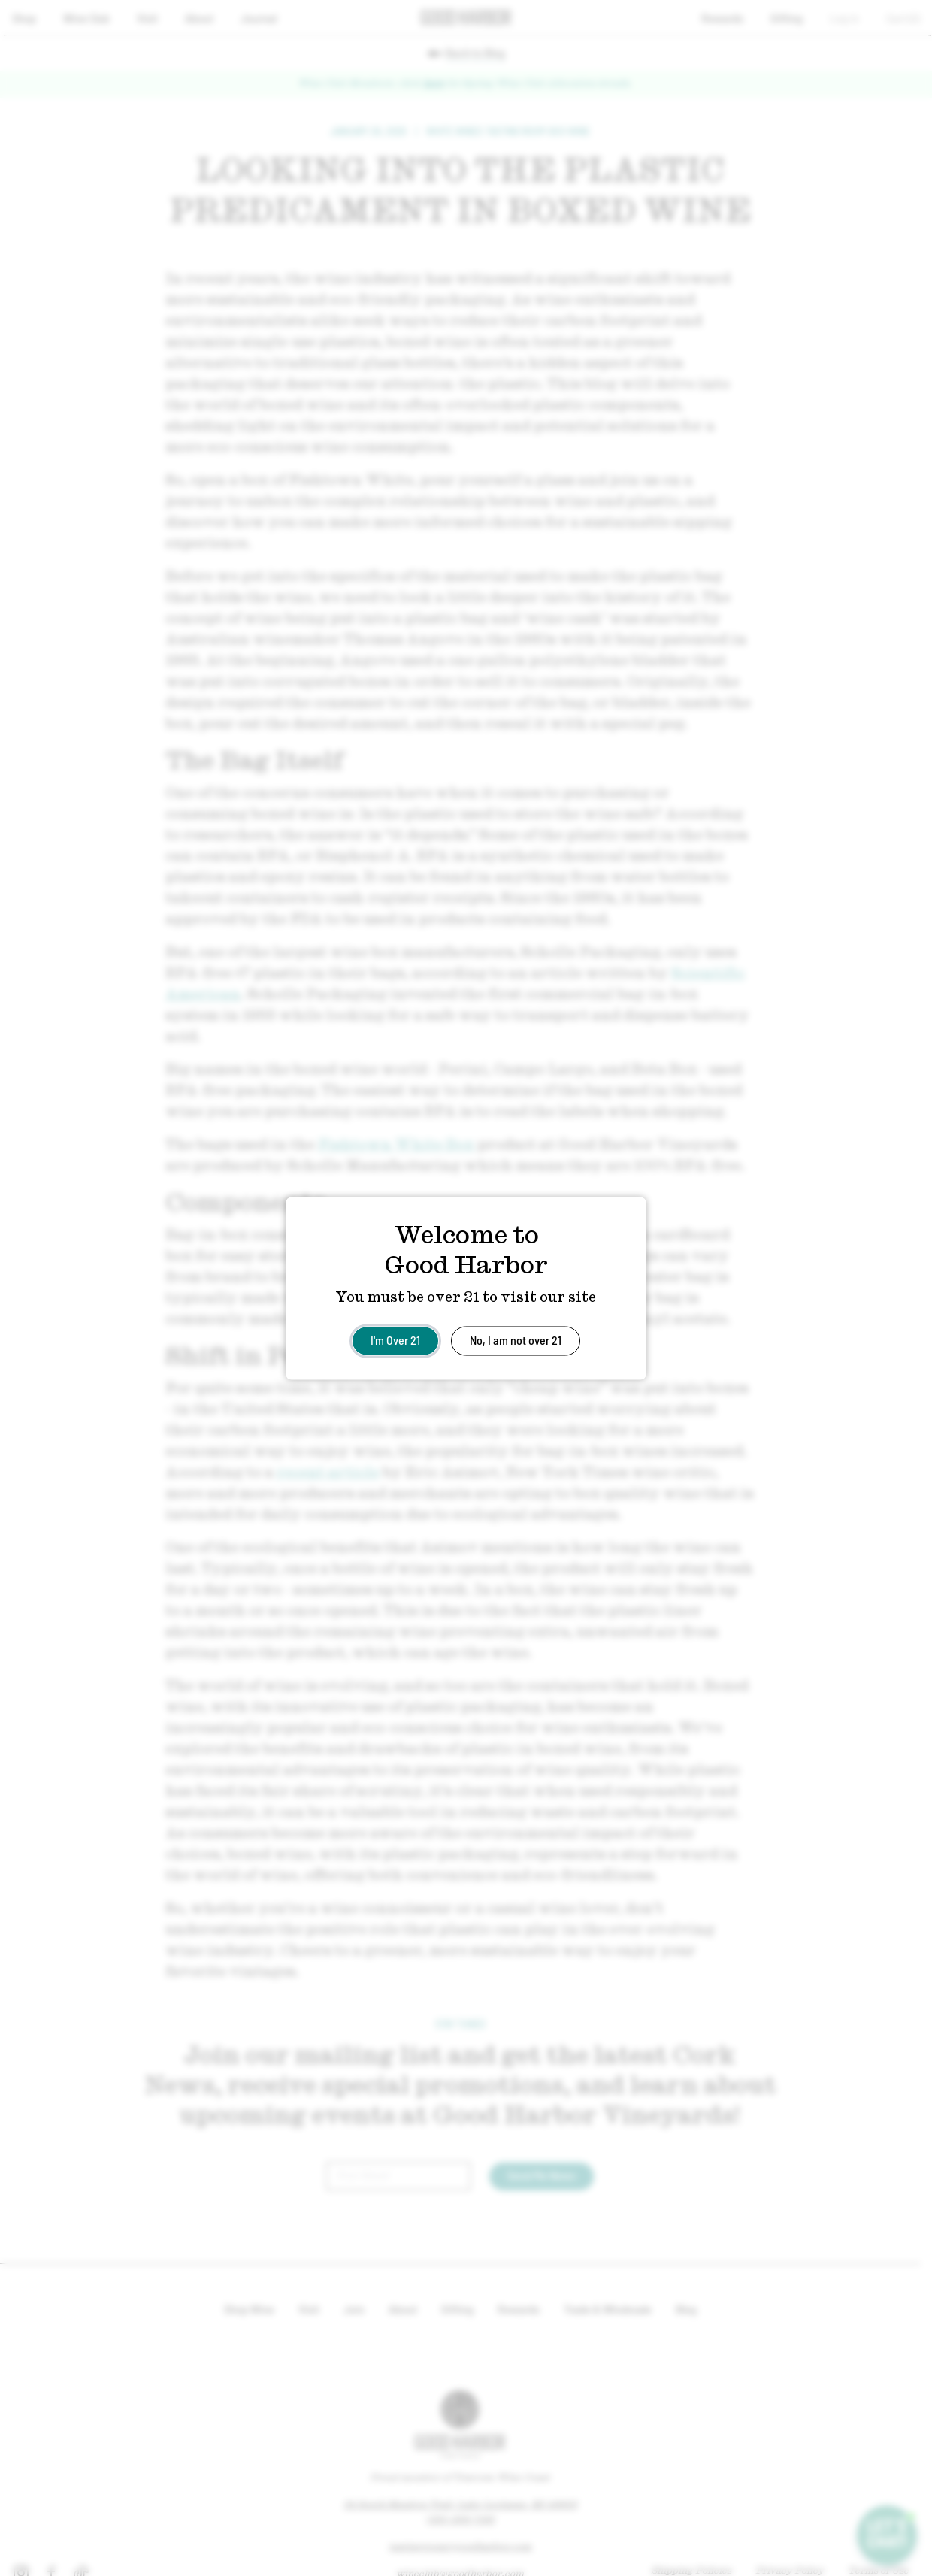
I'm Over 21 (395, 1339)
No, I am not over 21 (515, 1339)
